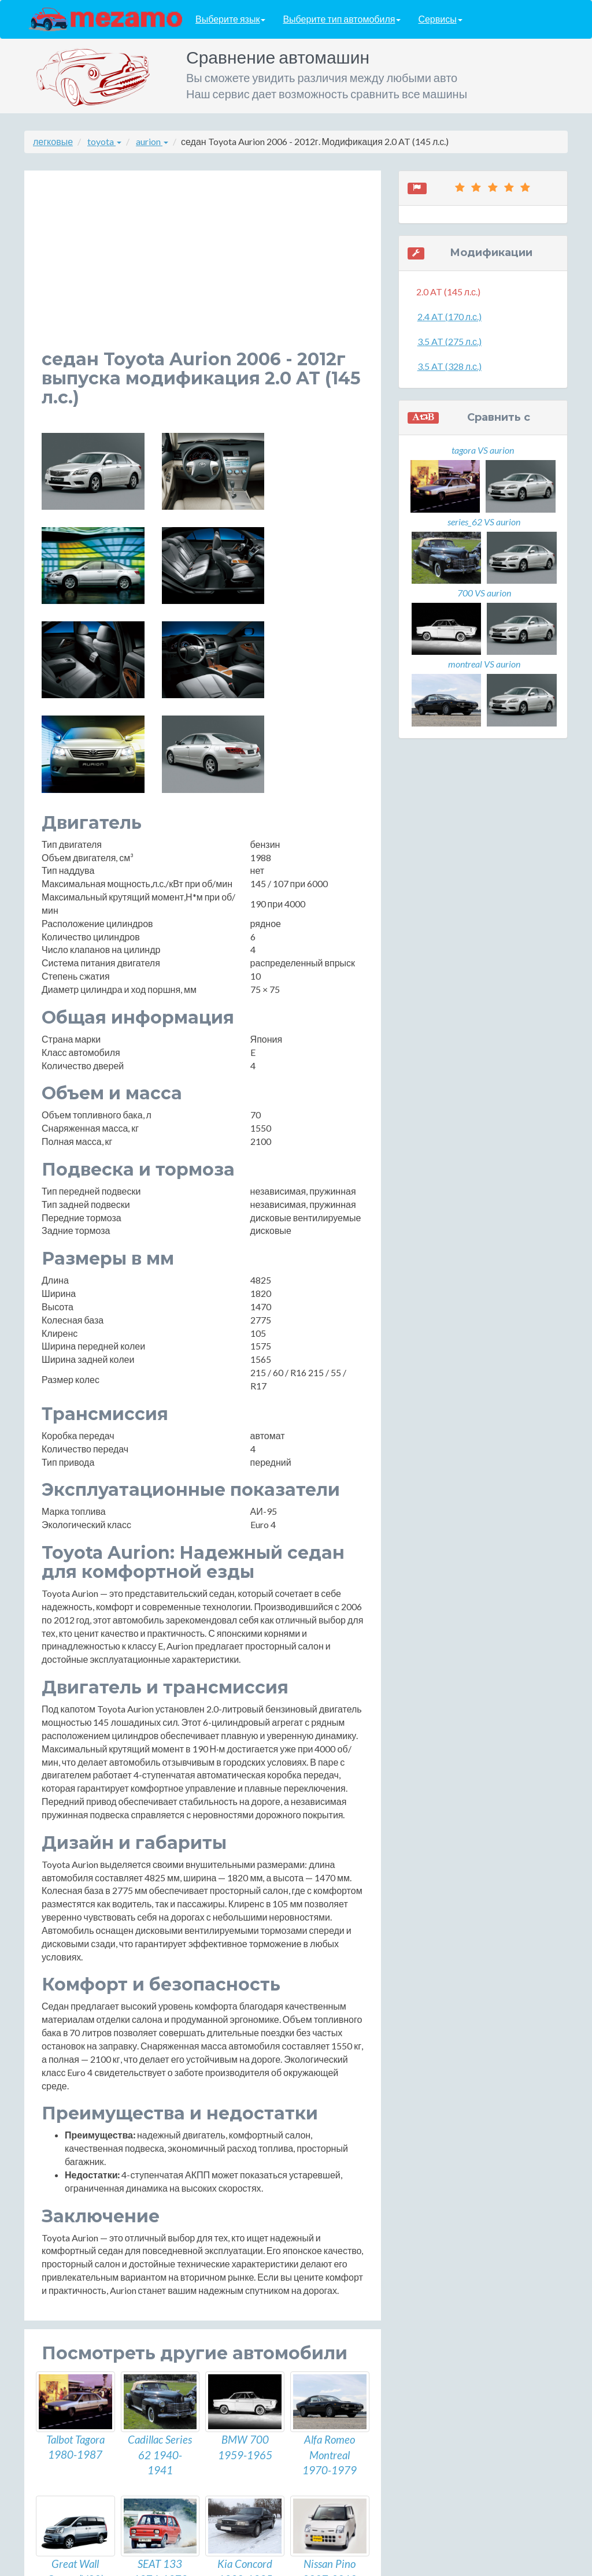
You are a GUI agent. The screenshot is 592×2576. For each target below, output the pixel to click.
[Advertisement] (203, 269)
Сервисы (440, 19)
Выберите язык (230, 19)
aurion (152, 141)
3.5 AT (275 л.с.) (449, 341)
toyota (104, 141)
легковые (53, 141)
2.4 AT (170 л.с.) (449, 316)
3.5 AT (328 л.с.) (449, 366)
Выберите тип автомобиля (342, 19)
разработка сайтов (306, 2563)
